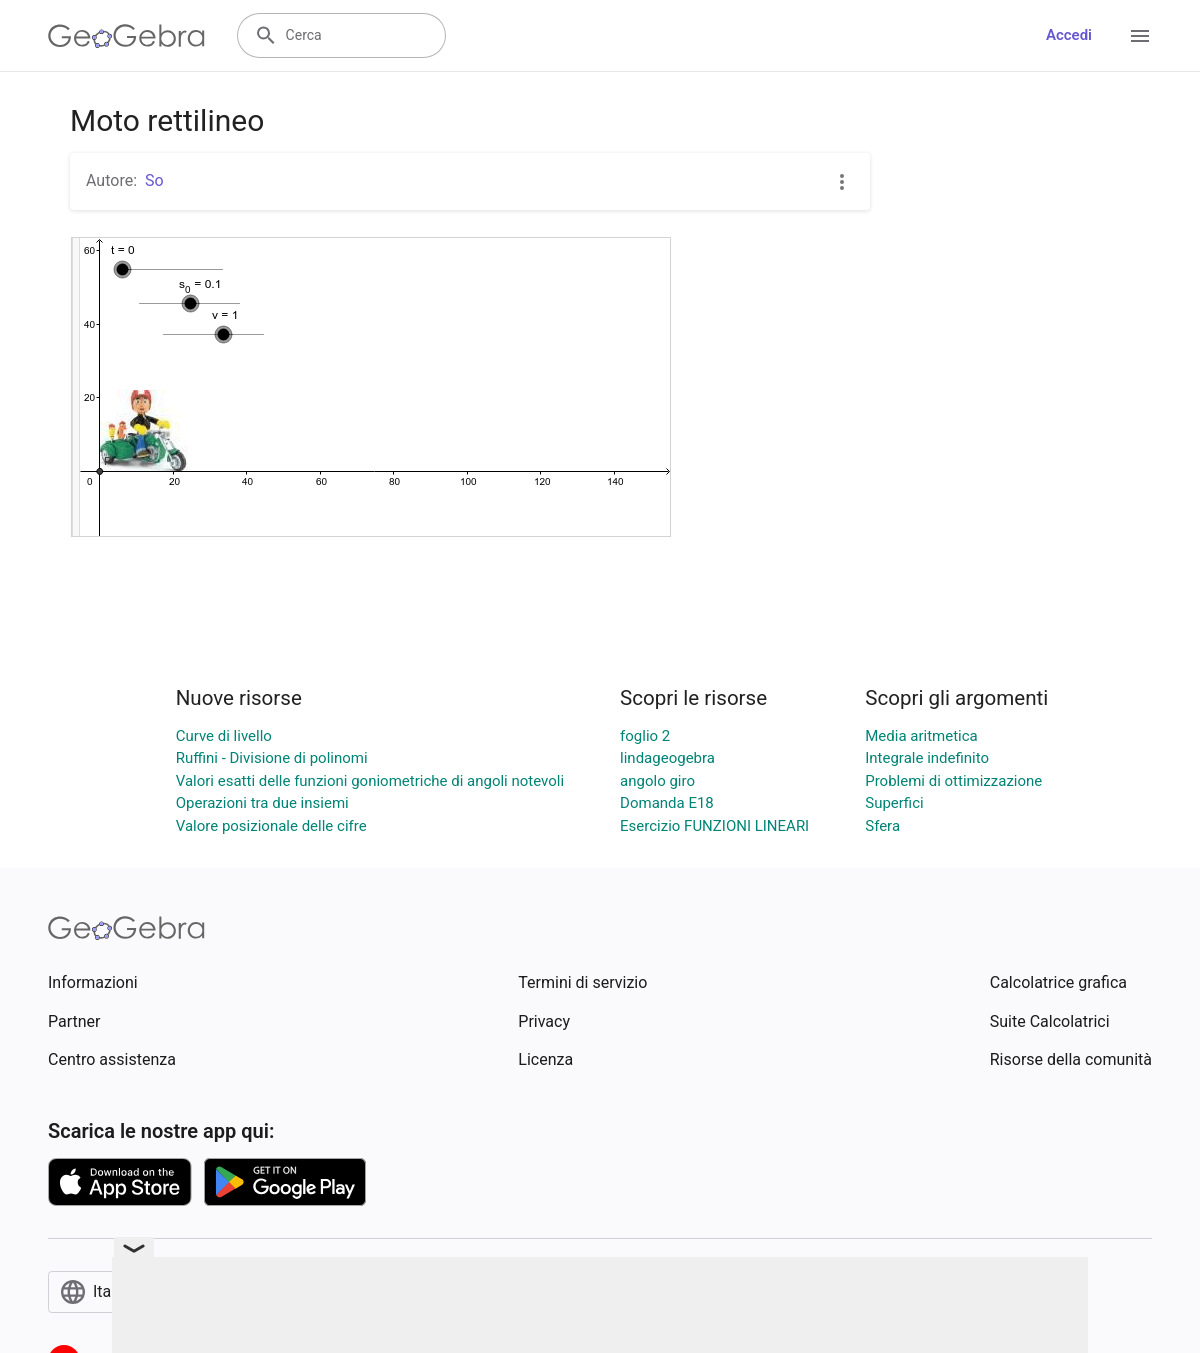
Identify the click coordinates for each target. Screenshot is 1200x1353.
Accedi (1069, 35)
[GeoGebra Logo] (126, 36)
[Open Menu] (1140, 36)
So (154, 180)
